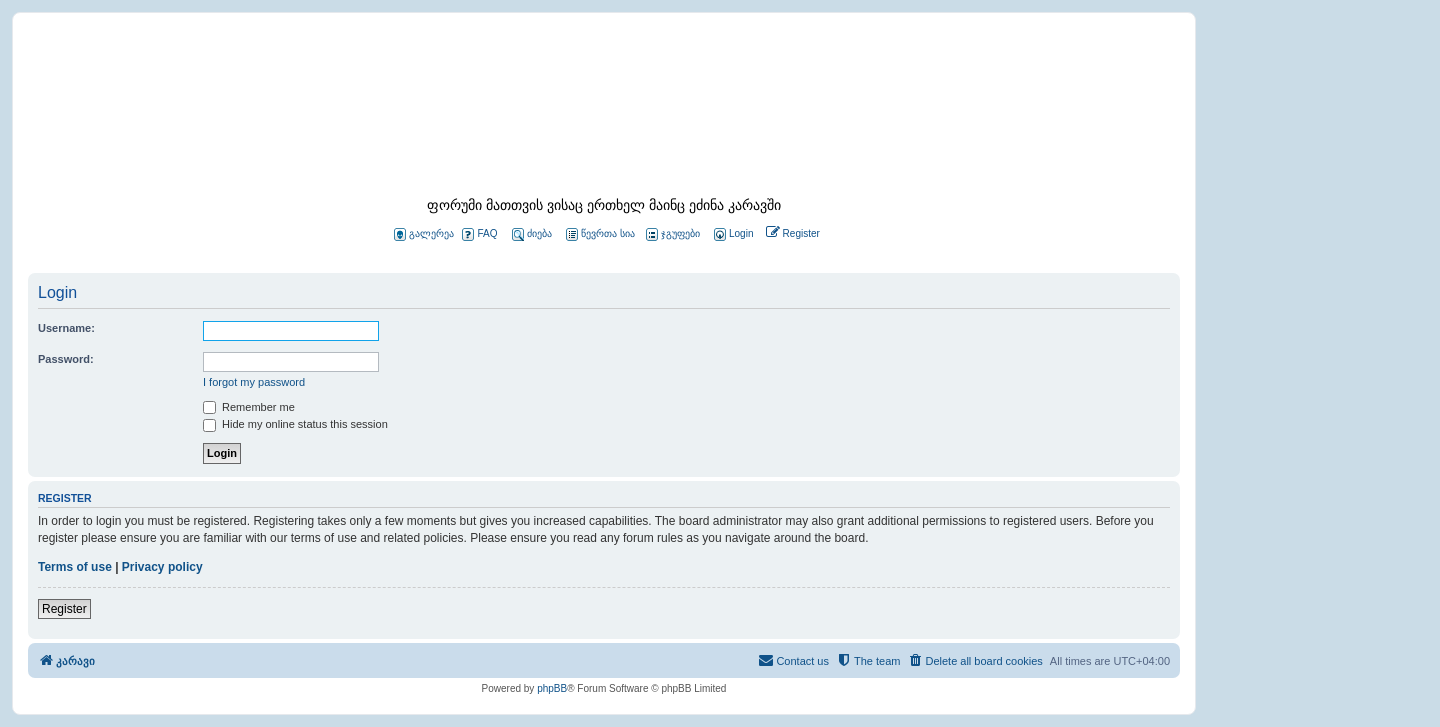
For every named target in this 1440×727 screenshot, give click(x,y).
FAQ (479, 234)
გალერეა (424, 234)
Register (64, 609)
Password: (66, 359)
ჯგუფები (673, 234)
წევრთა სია (600, 234)
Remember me (249, 407)
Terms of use (75, 567)
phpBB (552, 688)
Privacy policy (162, 567)
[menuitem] (732, 234)
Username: (66, 328)
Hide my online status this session (295, 424)
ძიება (532, 234)
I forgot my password (254, 382)
